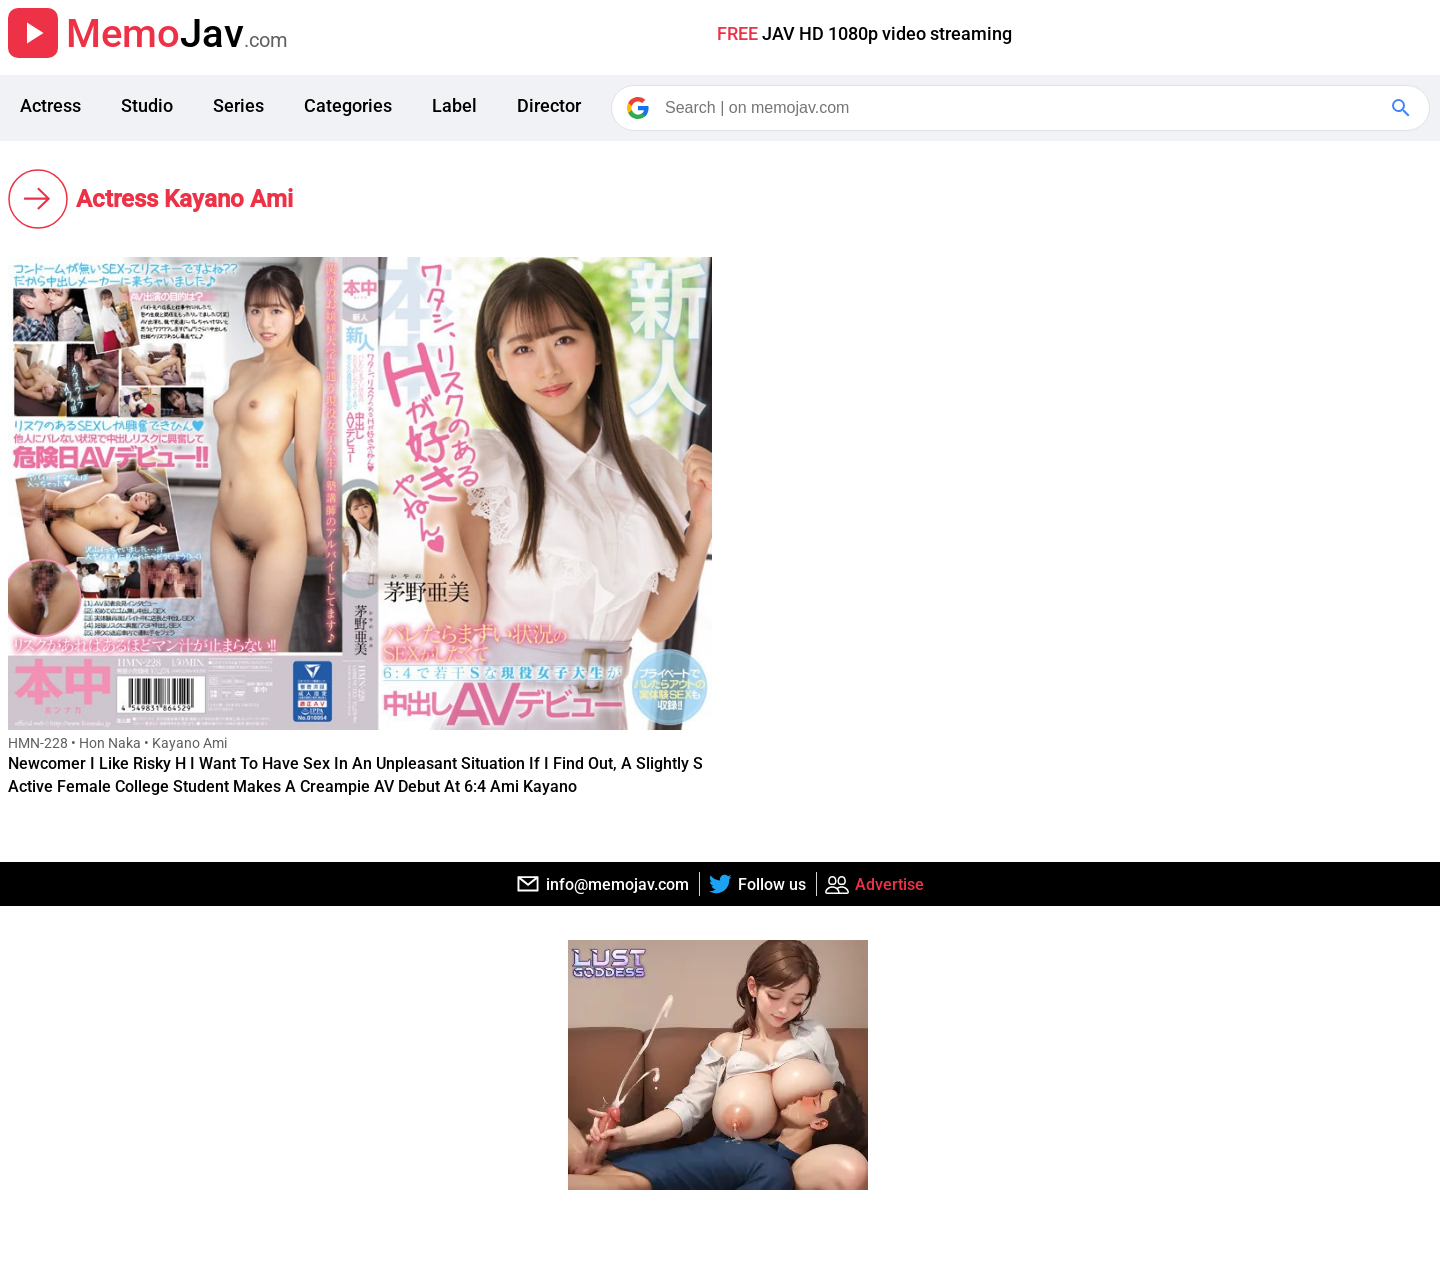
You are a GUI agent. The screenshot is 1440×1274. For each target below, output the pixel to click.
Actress (50, 105)
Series (238, 105)
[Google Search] (1403, 108)
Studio (147, 105)
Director (549, 105)
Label (454, 105)
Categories (348, 105)
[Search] (1022, 108)
